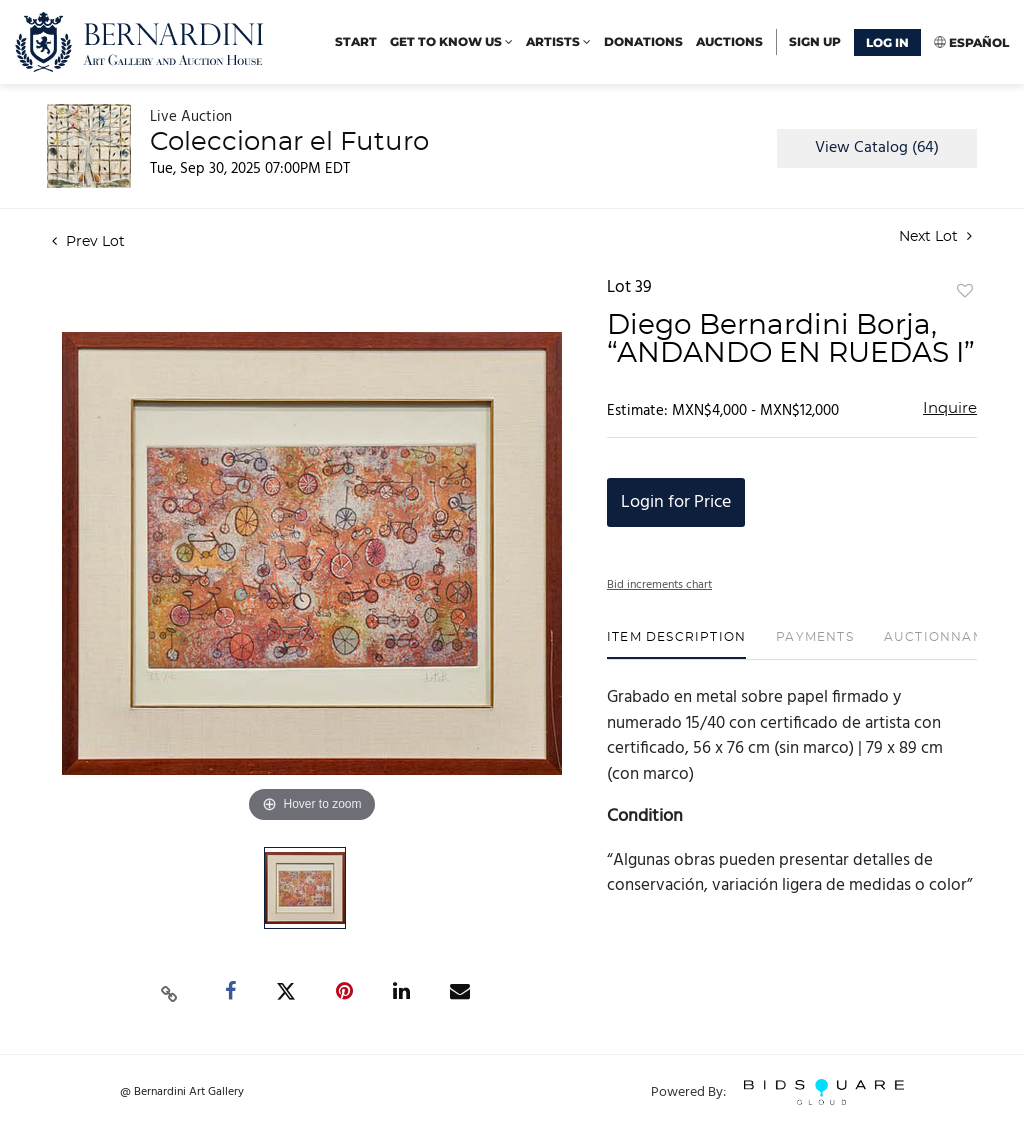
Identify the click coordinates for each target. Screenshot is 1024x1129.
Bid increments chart (659, 585)
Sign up (815, 41)
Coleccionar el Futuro (289, 142)
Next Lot (935, 236)
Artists (558, 41)
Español (979, 42)
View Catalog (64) (877, 148)
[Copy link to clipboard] (170, 992)
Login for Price (676, 502)
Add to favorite (965, 292)
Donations (643, 41)
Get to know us (451, 41)
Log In (887, 42)
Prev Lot (88, 242)
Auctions (729, 41)
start (356, 41)
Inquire (950, 408)
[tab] (676, 644)
